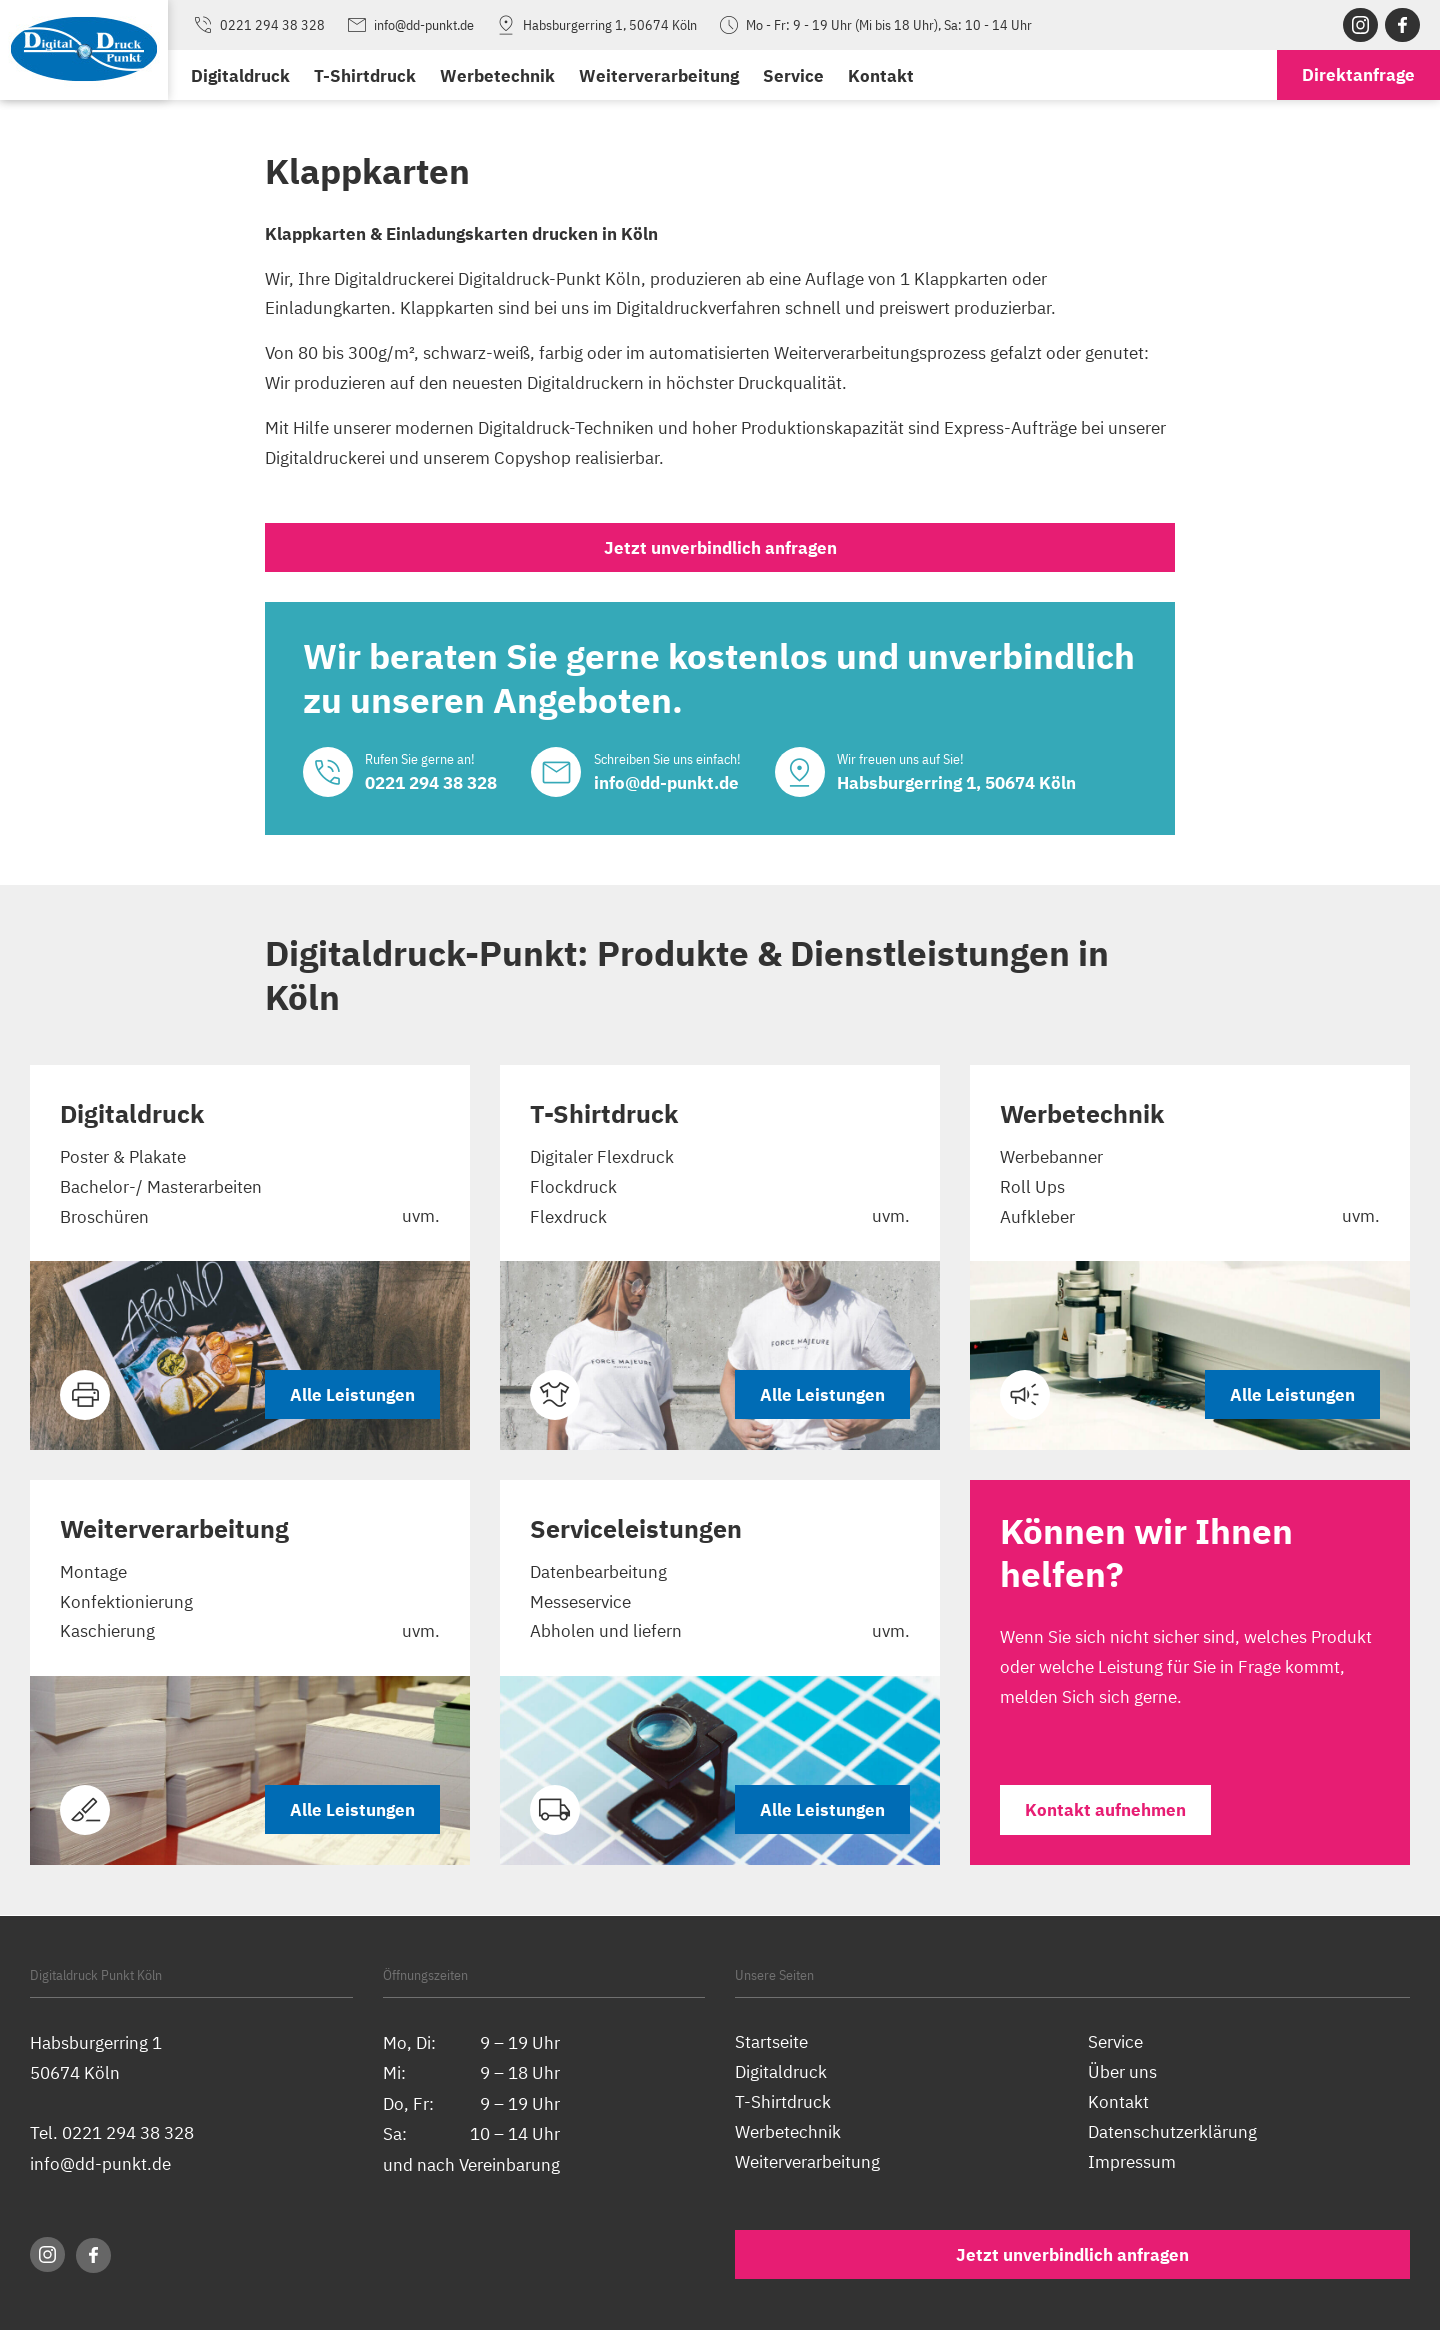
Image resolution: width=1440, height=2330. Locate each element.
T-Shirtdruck (365, 75)
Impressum (1132, 2161)
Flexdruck (568, 1216)
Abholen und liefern (606, 1632)
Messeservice (580, 1602)
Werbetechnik (497, 75)
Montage (93, 1572)
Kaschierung (107, 1632)
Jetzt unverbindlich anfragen (720, 547)
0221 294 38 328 (258, 25)
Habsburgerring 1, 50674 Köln (595, 25)
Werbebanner (1051, 1157)
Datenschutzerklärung (1172, 2131)
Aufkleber (1037, 1216)
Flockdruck (573, 1187)
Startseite (771, 2041)
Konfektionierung (126, 1602)
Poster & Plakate (123, 1157)
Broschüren (104, 1216)
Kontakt (881, 75)
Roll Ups (1032, 1187)
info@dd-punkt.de (409, 25)
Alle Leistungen (352, 1395)
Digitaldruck (240, 75)
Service (793, 75)
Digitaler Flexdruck (602, 1157)
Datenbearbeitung (598, 1572)
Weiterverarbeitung (659, 75)
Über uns (1122, 2071)
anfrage (1358, 75)
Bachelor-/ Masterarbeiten (161, 1187)
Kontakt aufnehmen (1105, 1811)
